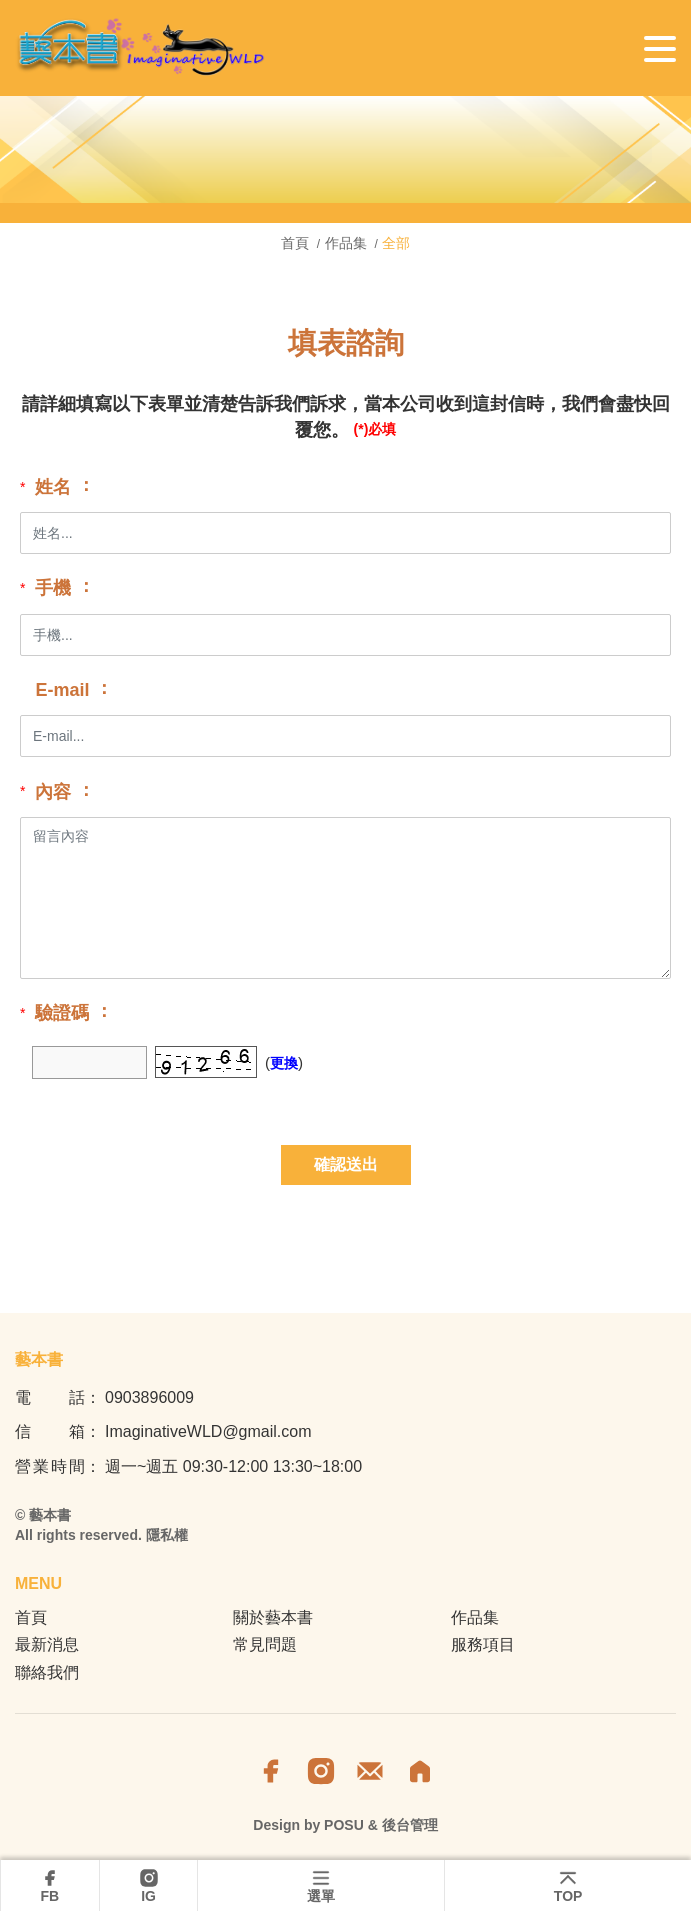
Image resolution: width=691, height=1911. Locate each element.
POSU (344, 1825)
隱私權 (167, 1535)
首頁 (297, 243)
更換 (284, 1063)
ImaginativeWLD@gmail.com (208, 1431)
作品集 (346, 243)
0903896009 (149, 1397)
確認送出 (346, 1164)
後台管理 (410, 1825)
